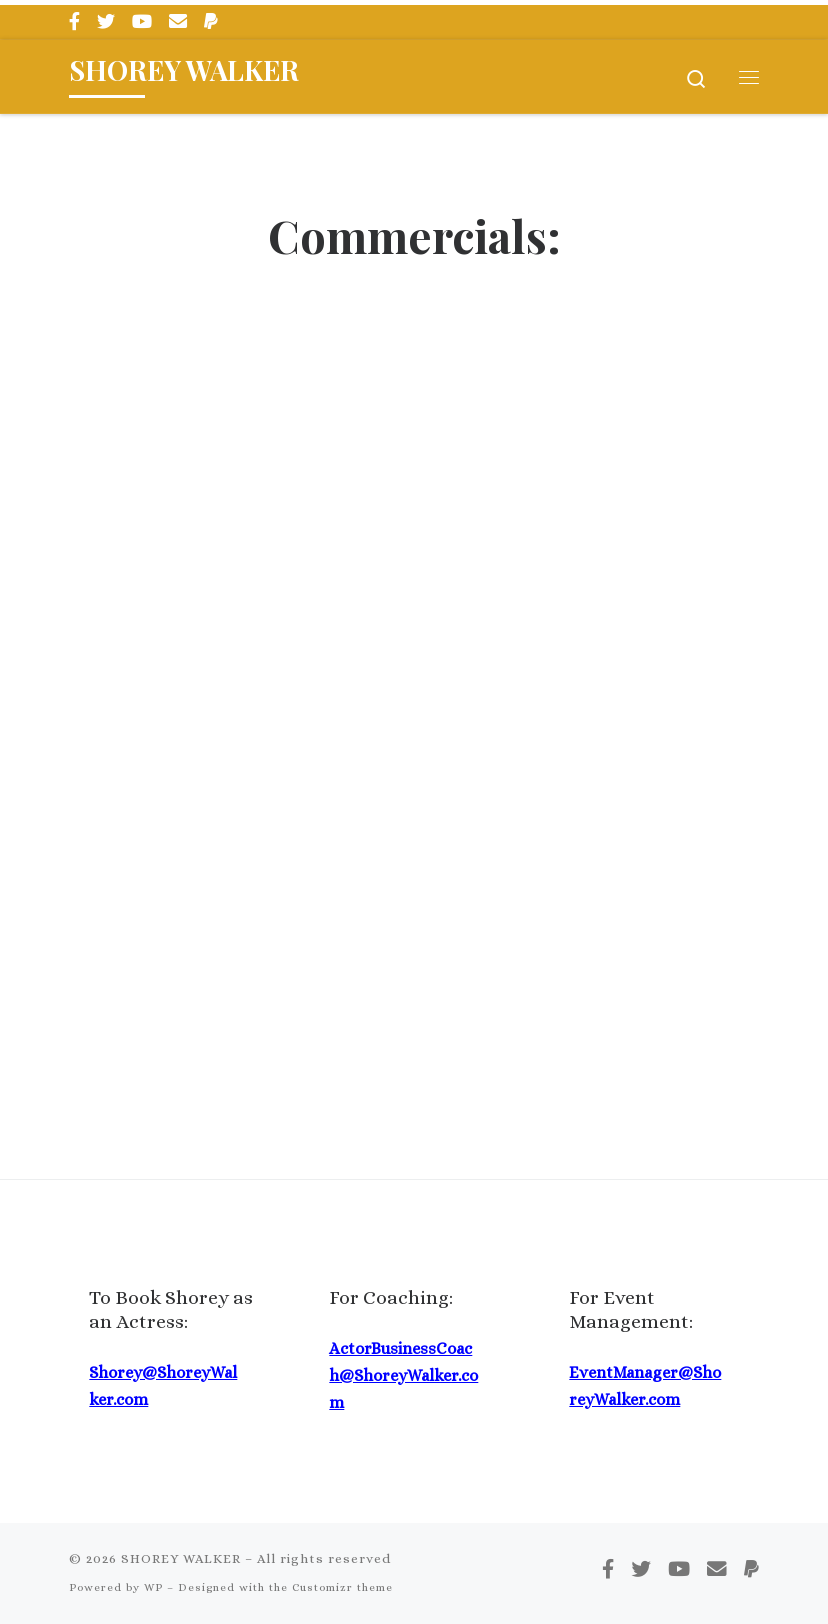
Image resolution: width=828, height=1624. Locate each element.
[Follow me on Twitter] (106, 22)
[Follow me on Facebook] (74, 22)
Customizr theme (342, 1587)
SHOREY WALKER (181, 1558)
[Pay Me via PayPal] (211, 22)
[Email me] (178, 22)
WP (153, 1587)
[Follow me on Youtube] (142, 22)
